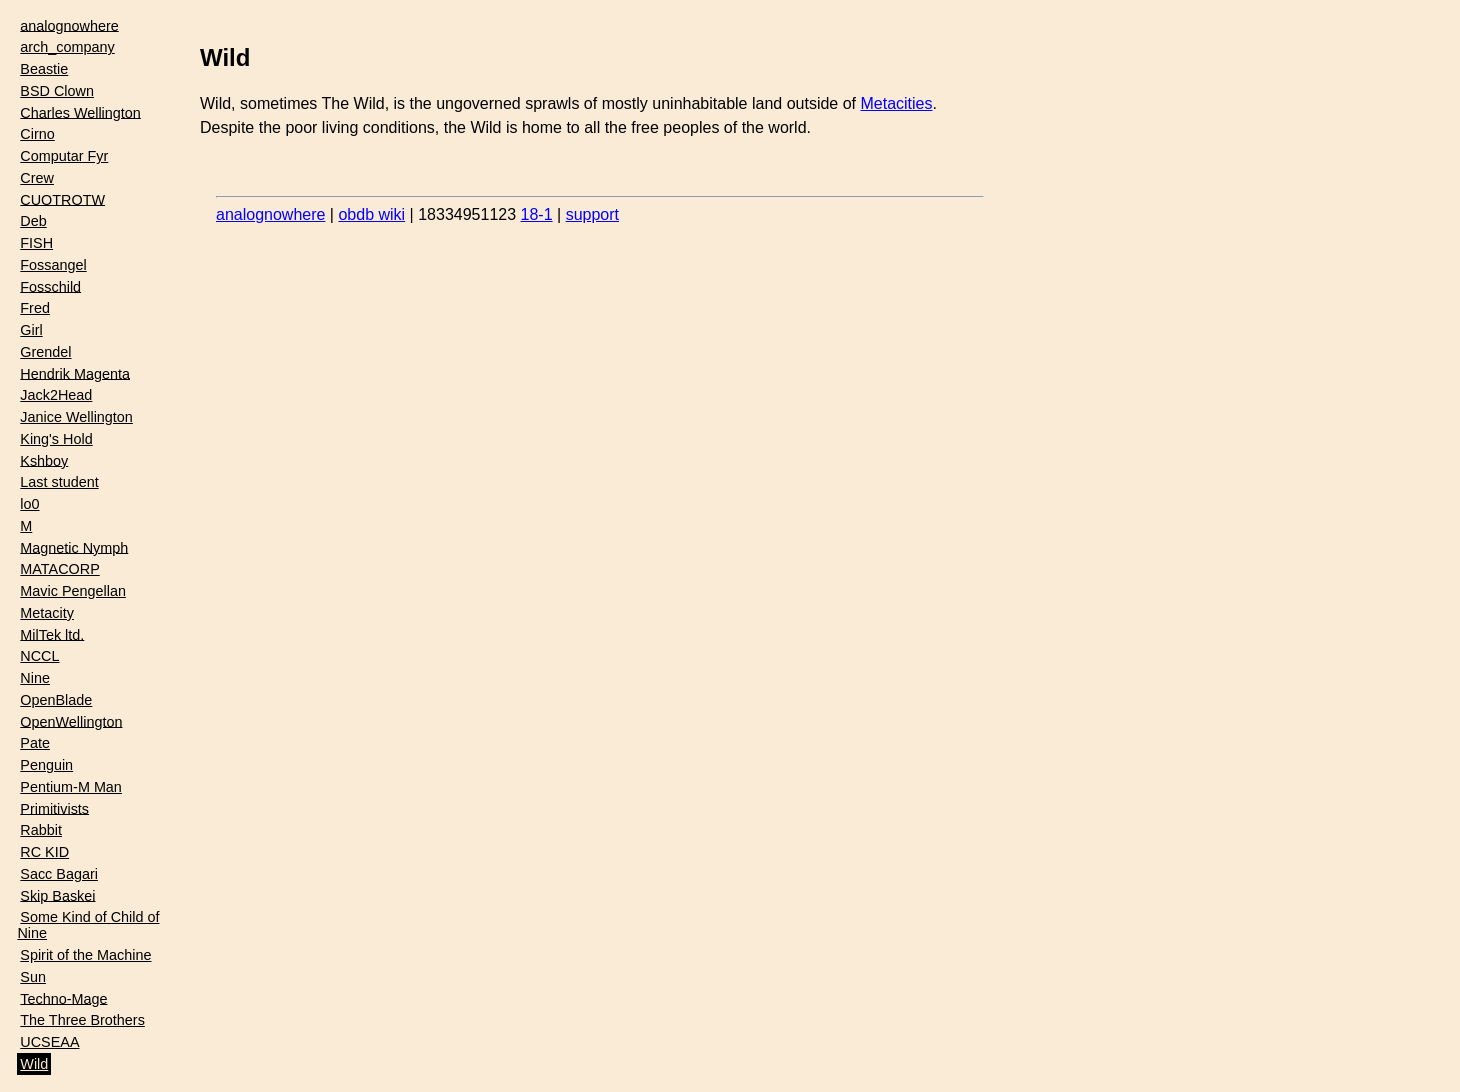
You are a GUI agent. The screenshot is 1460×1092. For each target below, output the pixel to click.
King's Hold (56, 439)
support (592, 214)
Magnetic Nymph (74, 547)
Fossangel (53, 265)
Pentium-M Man (71, 787)
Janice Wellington (76, 417)
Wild (34, 1064)
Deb (33, 221)
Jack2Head (56, 395)
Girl (31, 330)
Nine (35, 678)
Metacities (896, 103)
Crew (37, 178)
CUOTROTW (62, 199)
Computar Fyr (64, 156)
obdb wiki (371, 214)
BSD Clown (57, 91)
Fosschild (50, 286)
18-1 (537, 214)
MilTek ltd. (52, 634)
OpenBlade (56, 700)
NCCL (39, 656)
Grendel (45, 352)
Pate (35, 743)
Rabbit (41, 830)
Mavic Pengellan (73, 591)
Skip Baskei (57, 895)
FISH (36, 243)
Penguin (46, 765)
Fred (35, 308)
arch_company (67, 47)
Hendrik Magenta (75, 373)
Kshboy (44, 460)
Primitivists (54, 808)
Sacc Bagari (59, 874)
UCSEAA (49, 1042)
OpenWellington (71, 721)
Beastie (44, 69)
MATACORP (59, 569)
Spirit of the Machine (85, 955)
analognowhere (69, 25)
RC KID (44, 852)
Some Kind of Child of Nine (88, 925)
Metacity (47, 613)
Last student (59, 482)
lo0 (29, 504)
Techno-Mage (63, 998)
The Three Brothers (82, 1020)
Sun (33, 977)
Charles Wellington (80, 112)
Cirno (37, 134)
